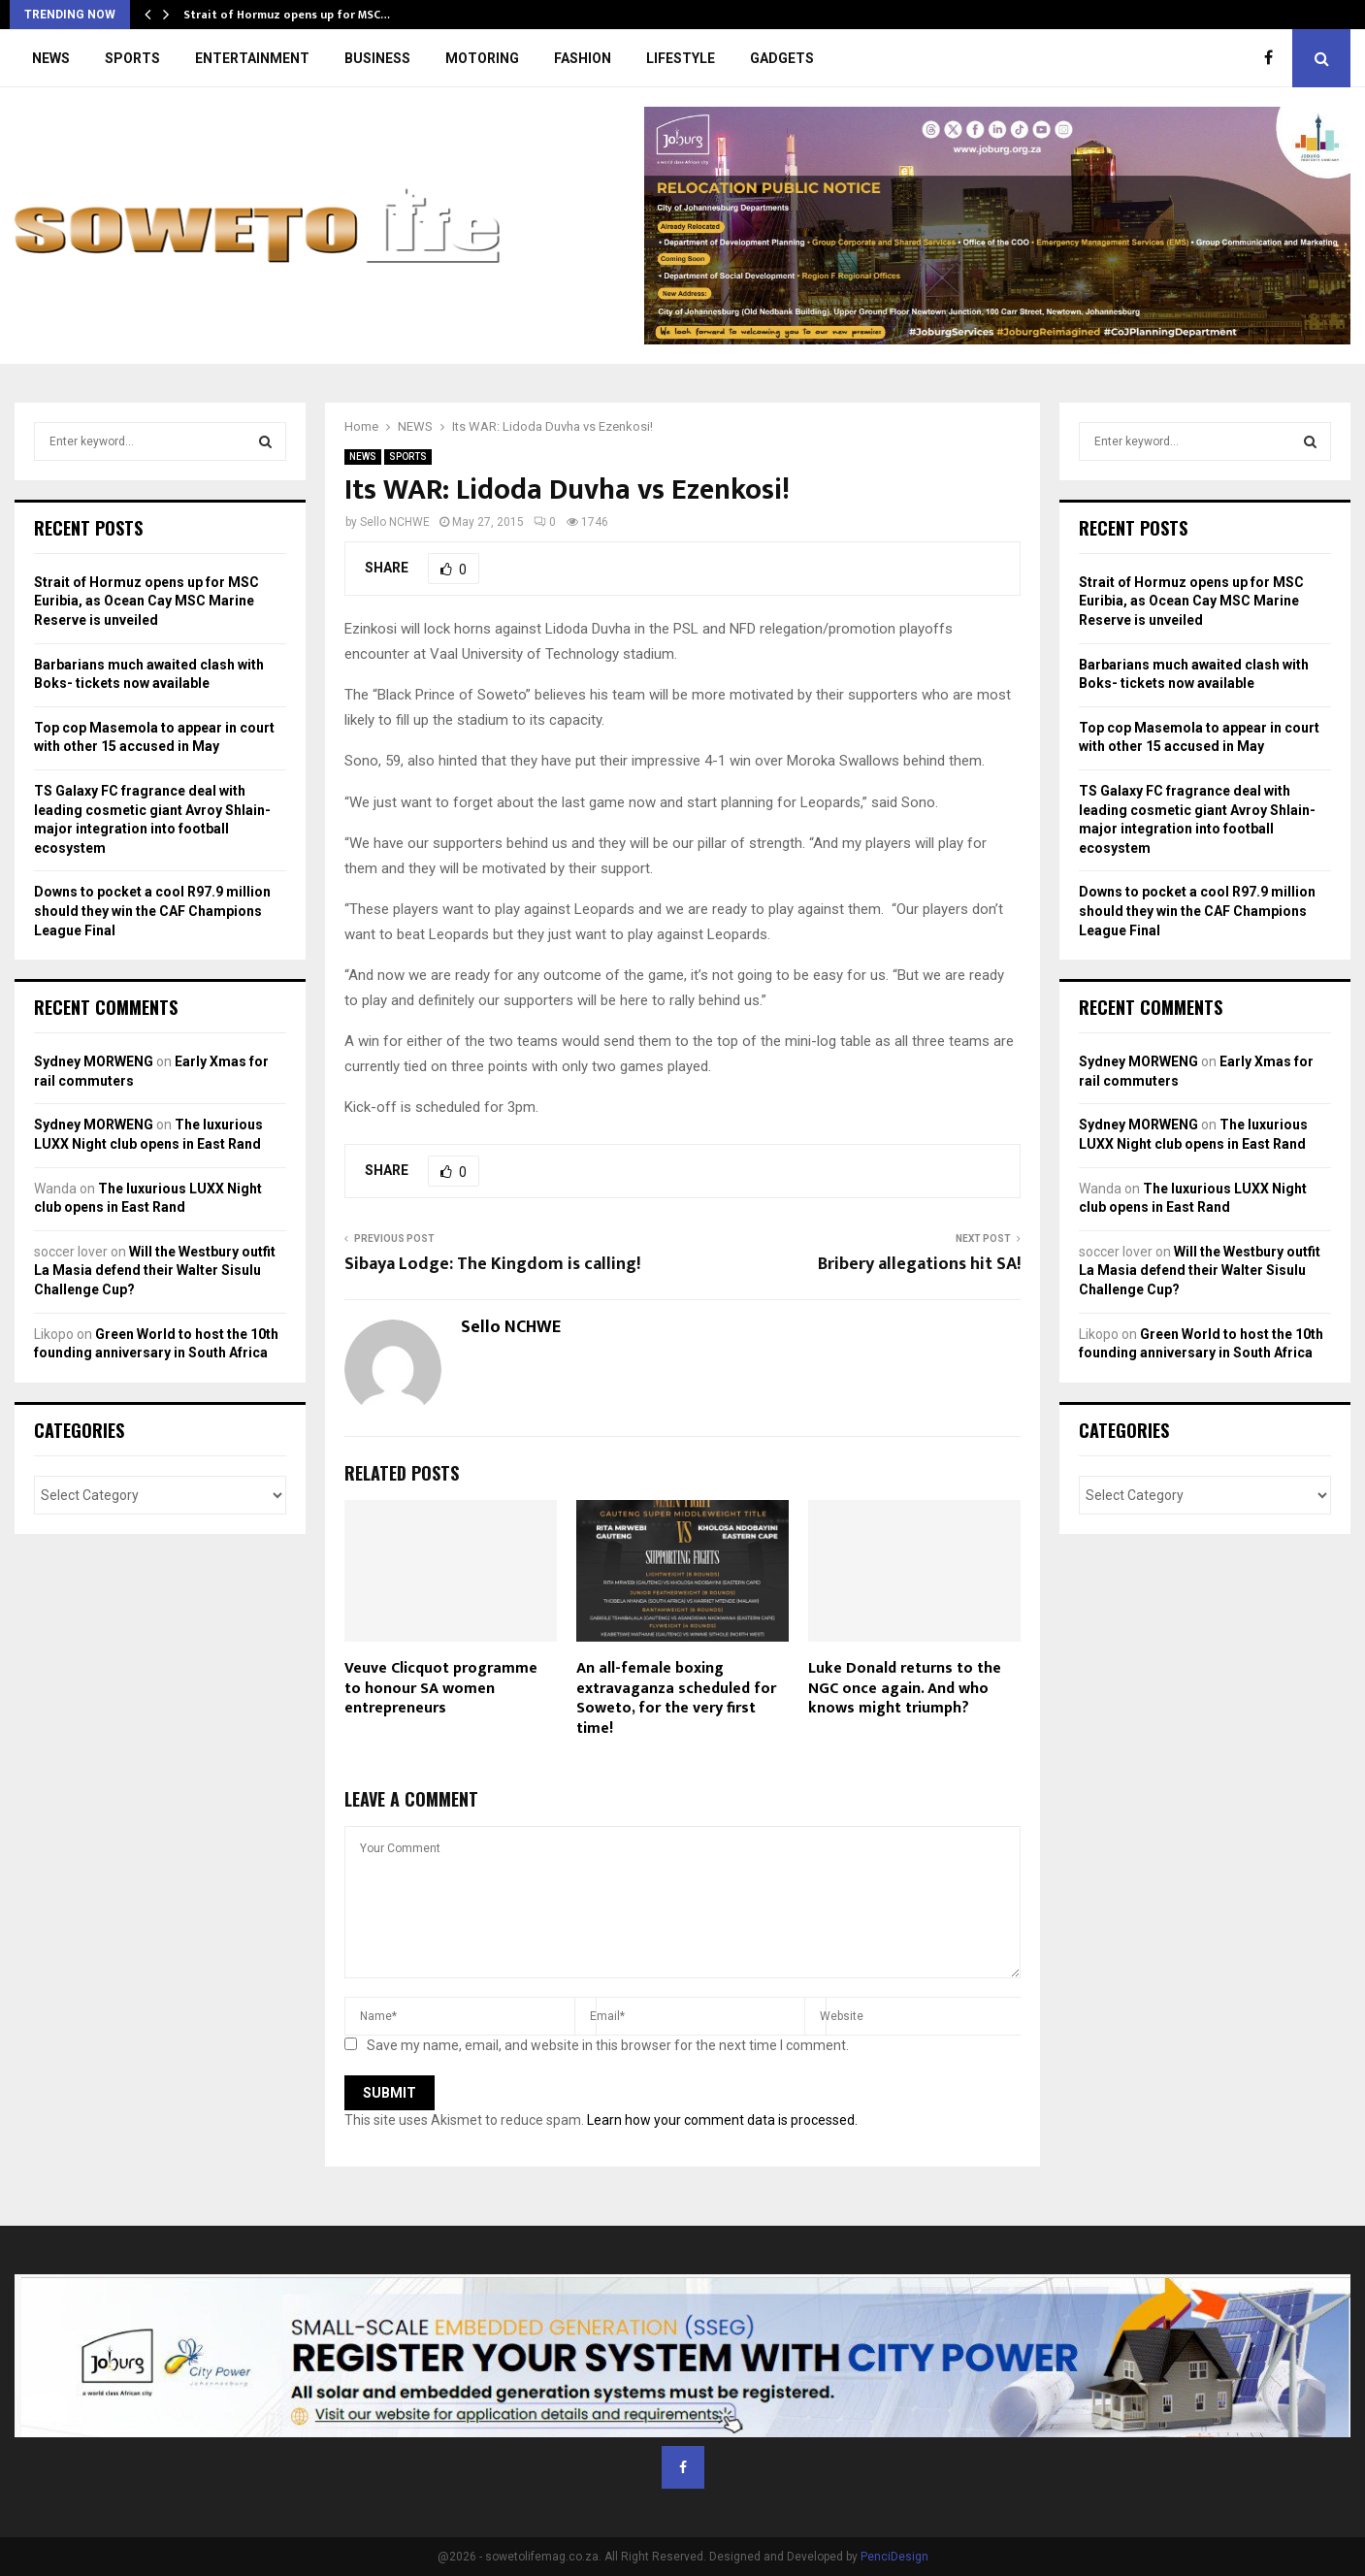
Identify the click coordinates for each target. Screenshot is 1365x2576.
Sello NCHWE (395, 522)
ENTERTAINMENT (252, 58)
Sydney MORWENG (93, 1061)
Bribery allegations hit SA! (919, 1264)
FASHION (582, 58)
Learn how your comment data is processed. (722, 2120)
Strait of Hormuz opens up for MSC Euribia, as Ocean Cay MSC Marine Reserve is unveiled (146, 601)
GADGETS (782, 58)
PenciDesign (894, 2556)
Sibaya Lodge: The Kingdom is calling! (492, 1264)
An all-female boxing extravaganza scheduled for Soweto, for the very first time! (676, 1698)
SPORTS (132, 58)
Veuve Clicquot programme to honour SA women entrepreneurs (440, 1688)
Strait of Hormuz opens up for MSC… (286, 14)
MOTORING (482, 58)
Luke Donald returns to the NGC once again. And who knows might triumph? (904, 1688)
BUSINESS (377, 58)
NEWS (51, 58)
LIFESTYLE (680, 58)
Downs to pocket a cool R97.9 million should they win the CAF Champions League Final (152, 910)
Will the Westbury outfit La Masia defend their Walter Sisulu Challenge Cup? (155, 1270)
